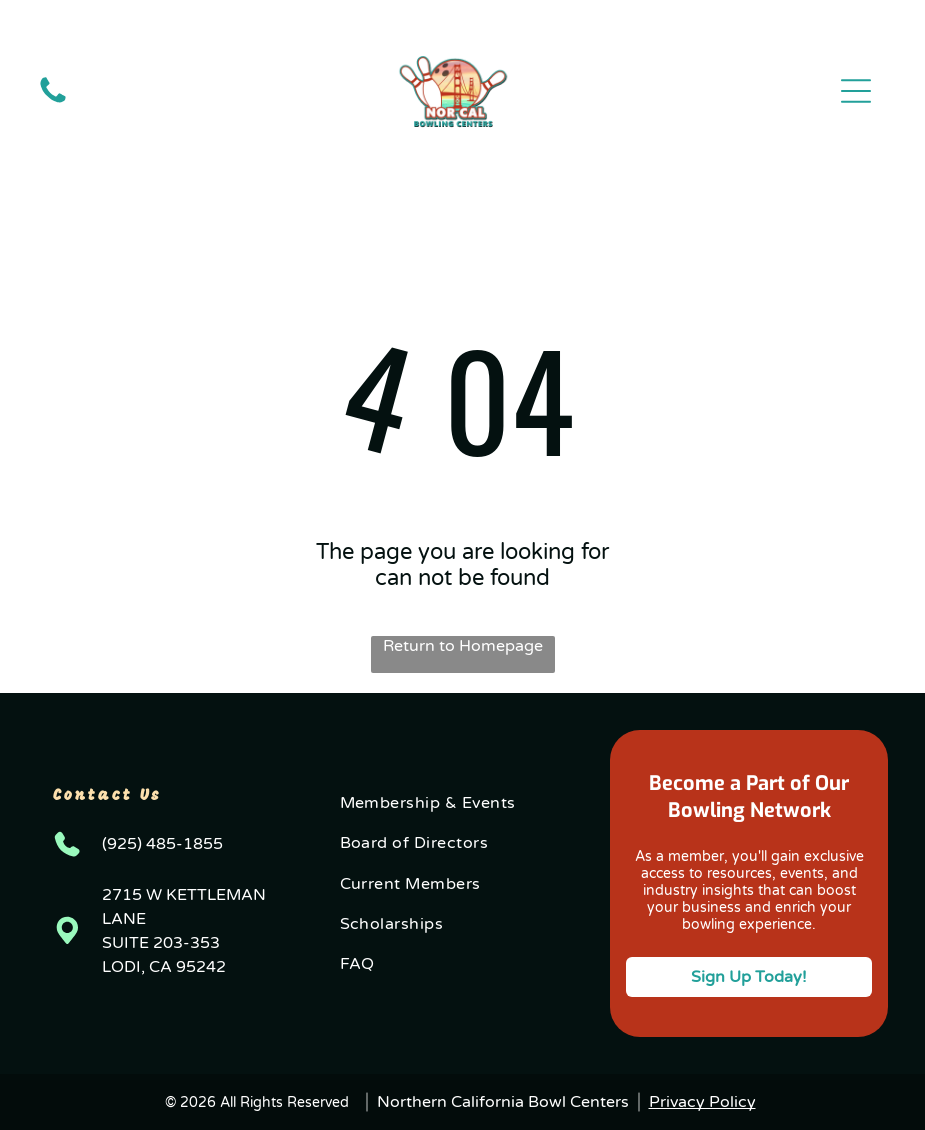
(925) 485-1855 (162, 844)
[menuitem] (463, 803)
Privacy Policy (702, 1102)
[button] (856, 91)
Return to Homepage (463, 646)
